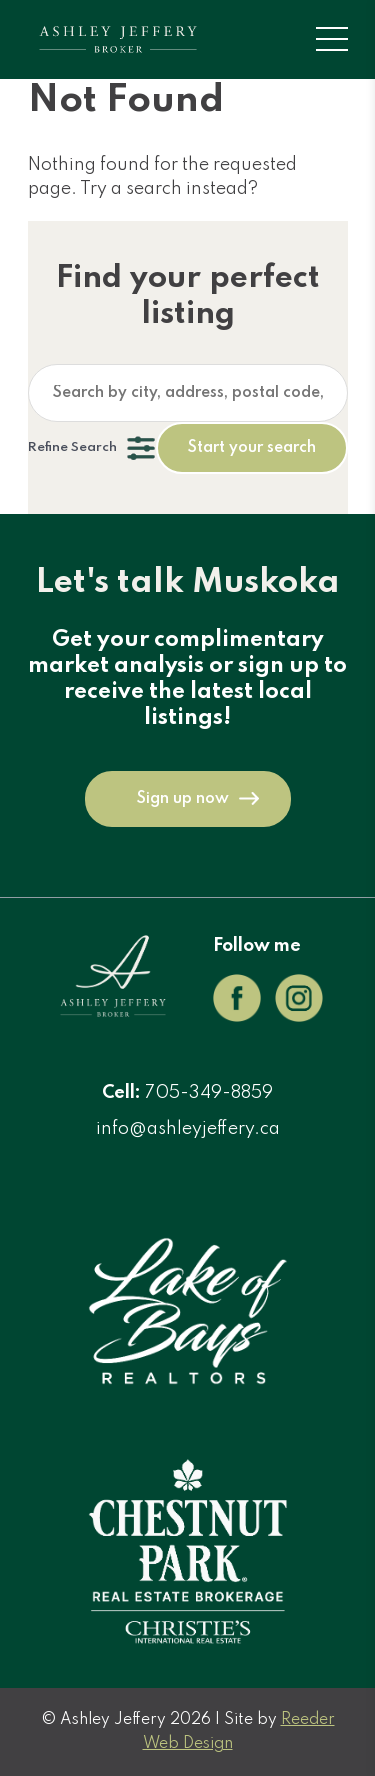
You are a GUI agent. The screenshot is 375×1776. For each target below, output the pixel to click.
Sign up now (183, 799)
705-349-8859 (209, 1093)
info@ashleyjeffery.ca (188, 1129)
